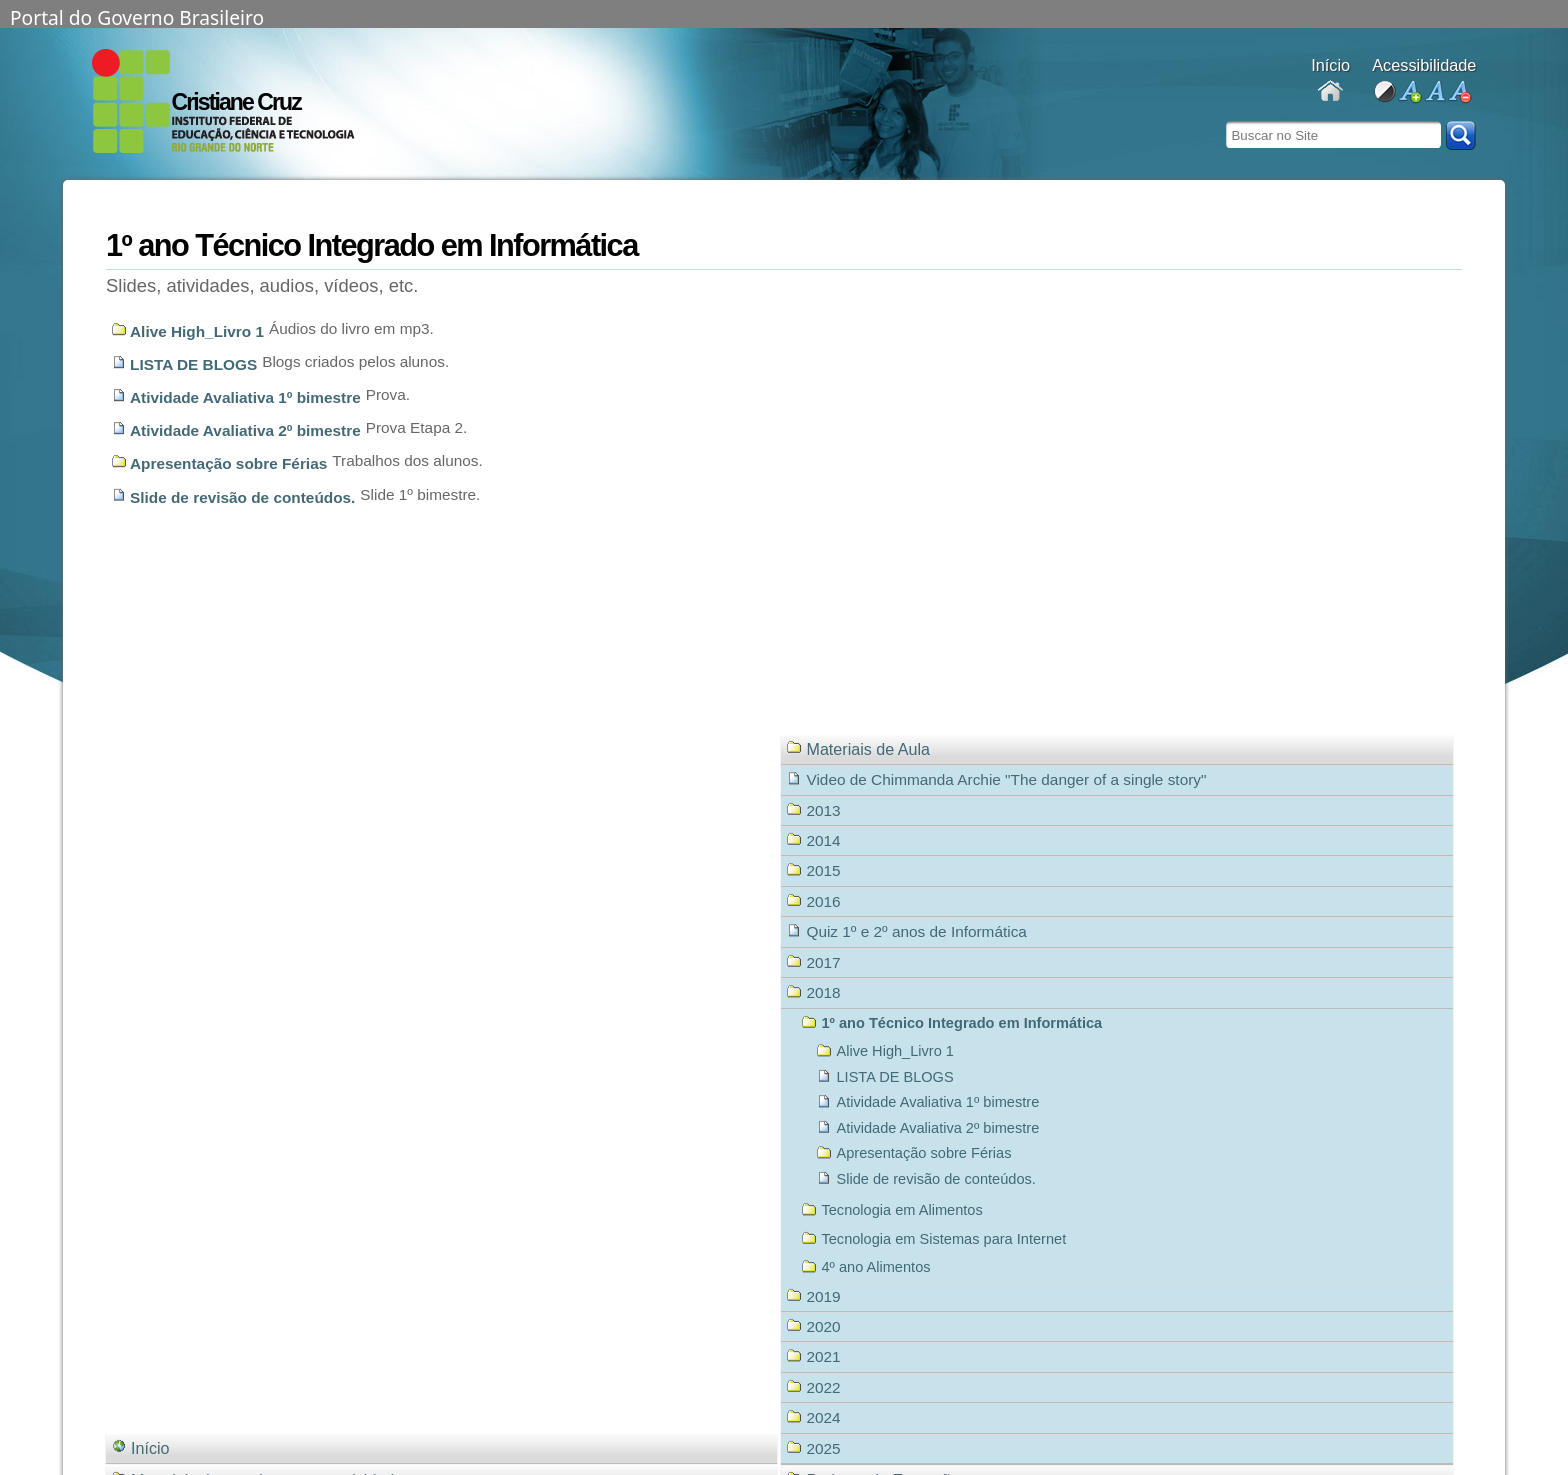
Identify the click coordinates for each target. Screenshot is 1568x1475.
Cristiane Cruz (236, 102)
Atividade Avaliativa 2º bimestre (245, 430)
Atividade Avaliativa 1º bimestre (245, 397)
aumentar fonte (1409, 92)
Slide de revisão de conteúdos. (242, 497)
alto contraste (1384, 92)
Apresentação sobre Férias (228, 463)
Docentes (1330, 92)
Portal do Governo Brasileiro (137, 16)
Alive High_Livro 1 (197, 331)
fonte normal (1434, 92)
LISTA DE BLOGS (193, 364)
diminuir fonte (1459, 92)
